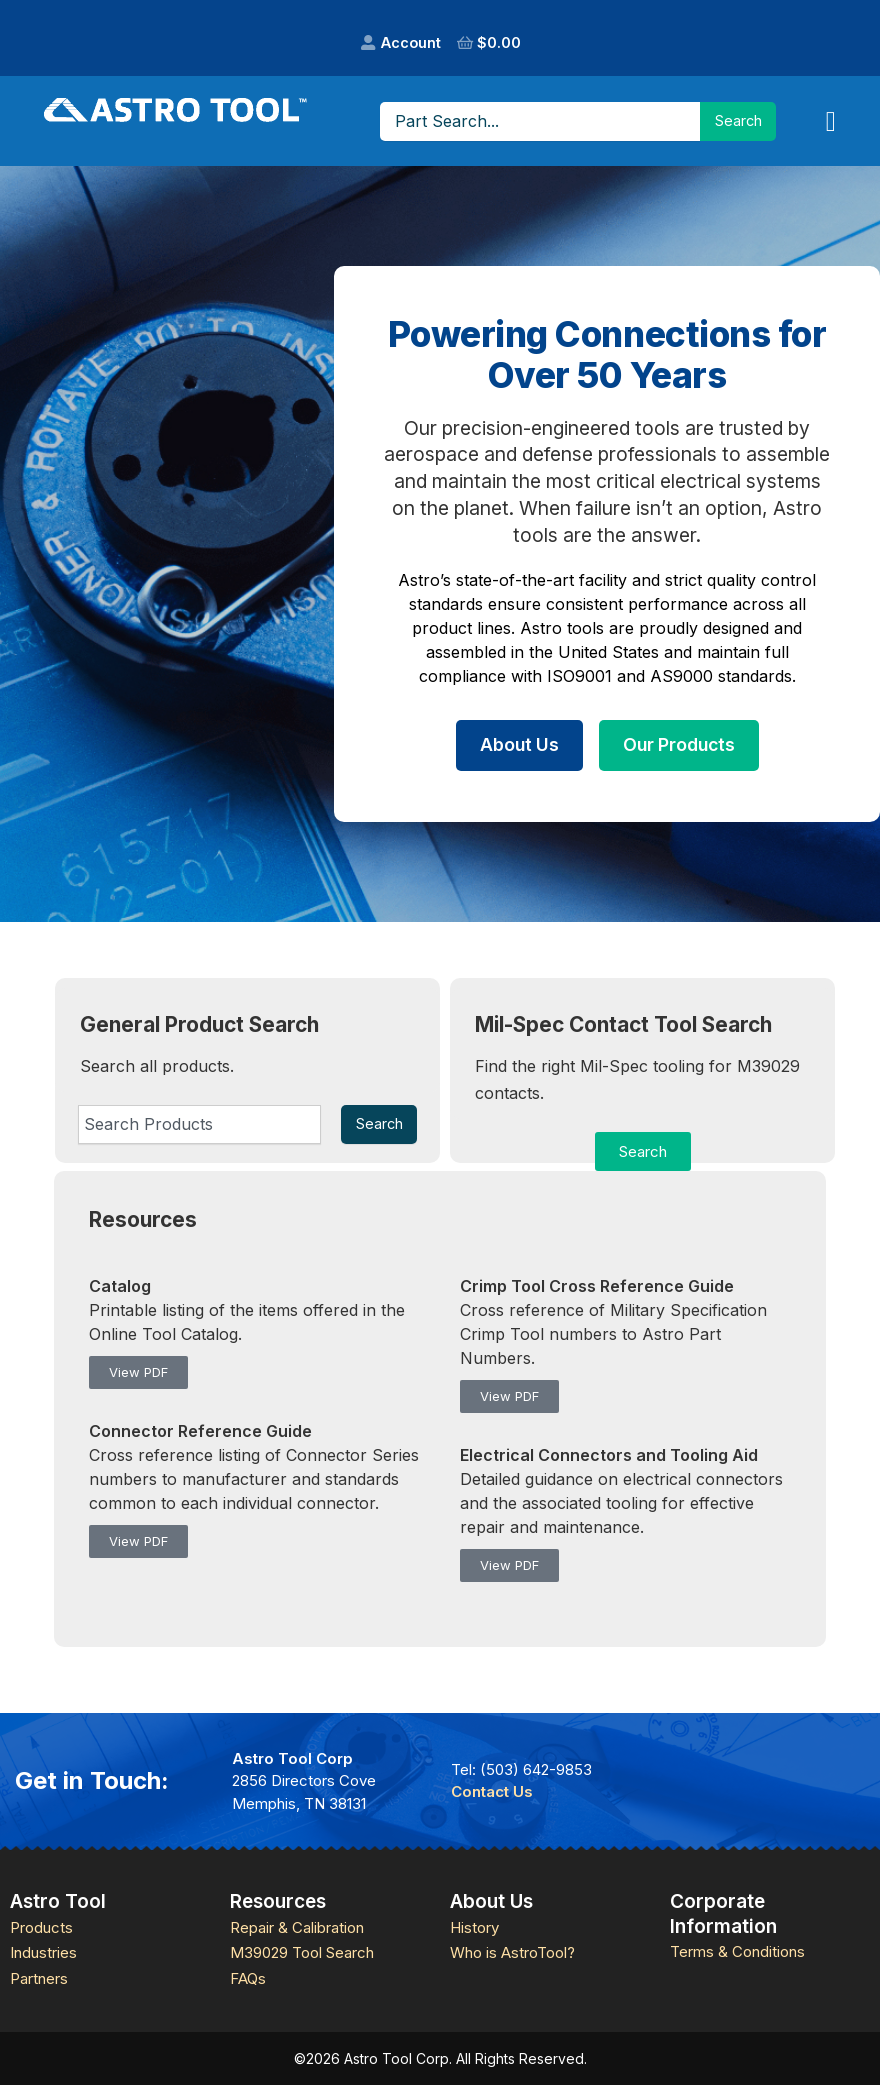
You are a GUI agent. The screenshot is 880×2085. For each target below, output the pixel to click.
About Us (519, 744)
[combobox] (199, 1124)
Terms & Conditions (737, 1951)
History (474, 1927)
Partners (39, 1978)
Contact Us (492, 1791)
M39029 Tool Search (302, 1952)
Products (41, 1927)
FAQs (248, 1978)
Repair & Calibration (297, 1927)
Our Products (679, 744)
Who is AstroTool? (512, 1952)
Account (411, 42)
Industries (43, 1952)
